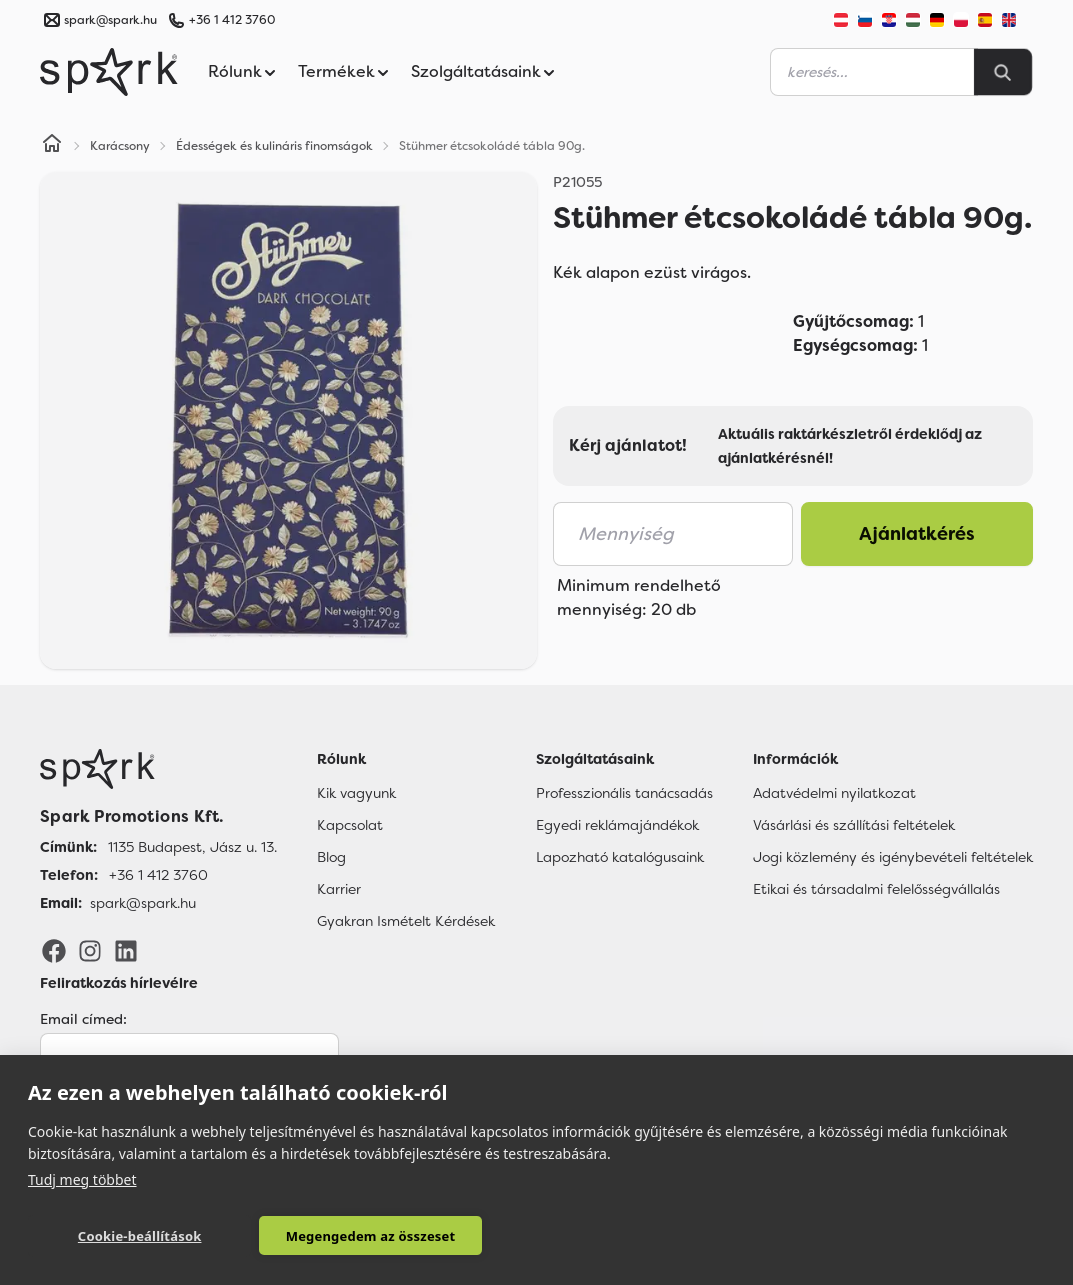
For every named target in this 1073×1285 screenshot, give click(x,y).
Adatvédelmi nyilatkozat (834, 793)
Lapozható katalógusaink (620, 857)
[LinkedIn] (126, 949)
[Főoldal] (158, 769)
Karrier (339, 889)
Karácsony (120, 146)
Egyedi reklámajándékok (617, 825)
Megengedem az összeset (335, 1236)
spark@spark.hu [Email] (143, 903)
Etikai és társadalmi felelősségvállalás (876, 889)
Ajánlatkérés (917, 534)
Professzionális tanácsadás (624, 793)
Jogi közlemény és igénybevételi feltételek (893, 857)
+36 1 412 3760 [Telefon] (158, 875)
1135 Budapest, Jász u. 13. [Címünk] (192, 847)
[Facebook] (54, 949)
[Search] (1003, 72)
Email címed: (83, 1019)
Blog (331, 857)
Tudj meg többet (82, 1178)
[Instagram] (90, 949)
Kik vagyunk (356, 793)
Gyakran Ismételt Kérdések (406, 921)
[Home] (52, 146)
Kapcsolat (350, 825)
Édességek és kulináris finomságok (274, 146)
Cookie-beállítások (128, 1236)
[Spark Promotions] (109, 72)
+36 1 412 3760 (232, 20)
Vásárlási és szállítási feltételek (854, 825)
